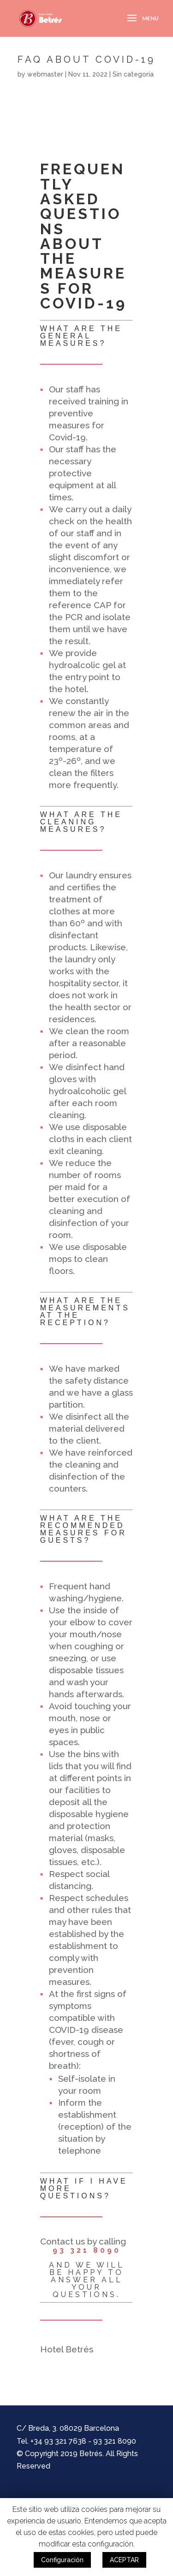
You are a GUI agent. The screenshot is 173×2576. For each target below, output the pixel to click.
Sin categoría (133, 74)
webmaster (45, 74)
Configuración (62, 2560)
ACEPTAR (124, 2560)
